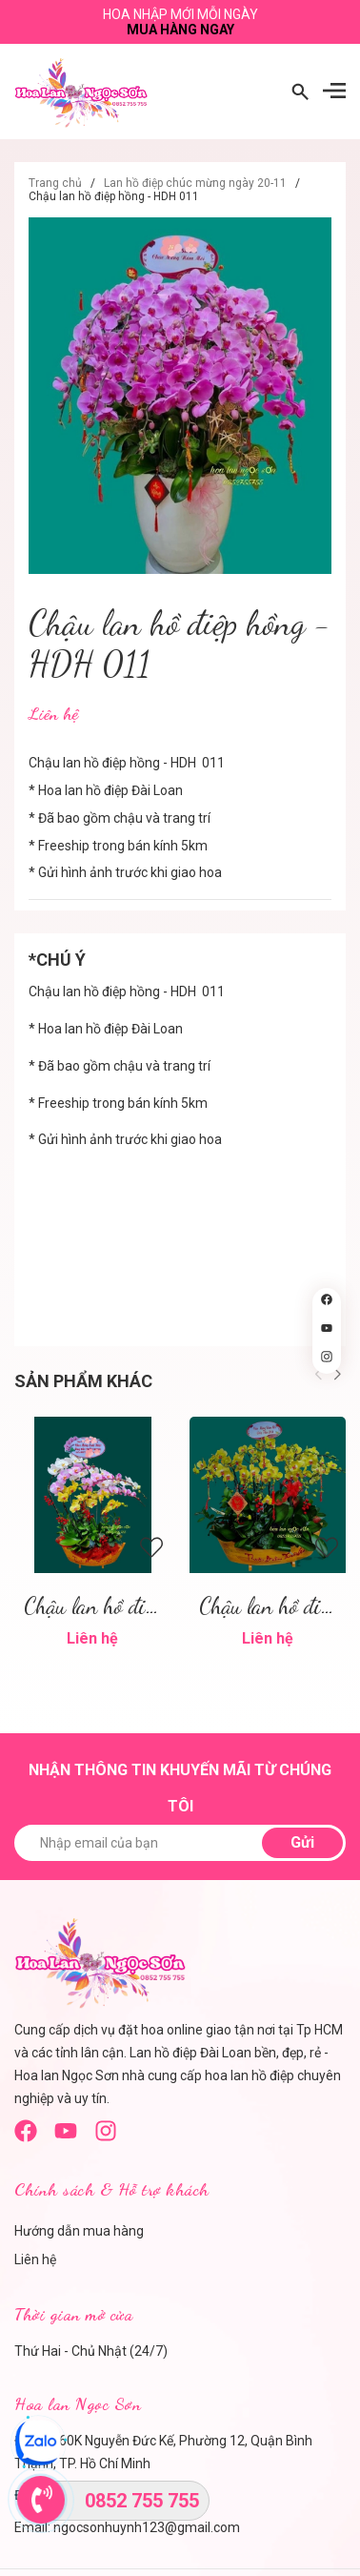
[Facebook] (25, 2137)
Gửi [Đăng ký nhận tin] (302, 1842)
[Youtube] (65, 2137)
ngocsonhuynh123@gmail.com (146, 2527)
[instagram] (105, 2137)
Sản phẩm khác (83, 1381)
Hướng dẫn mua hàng (79, 2231)
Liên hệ (35, 2259)
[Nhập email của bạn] (180, 1843)
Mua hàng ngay (180, 29)
